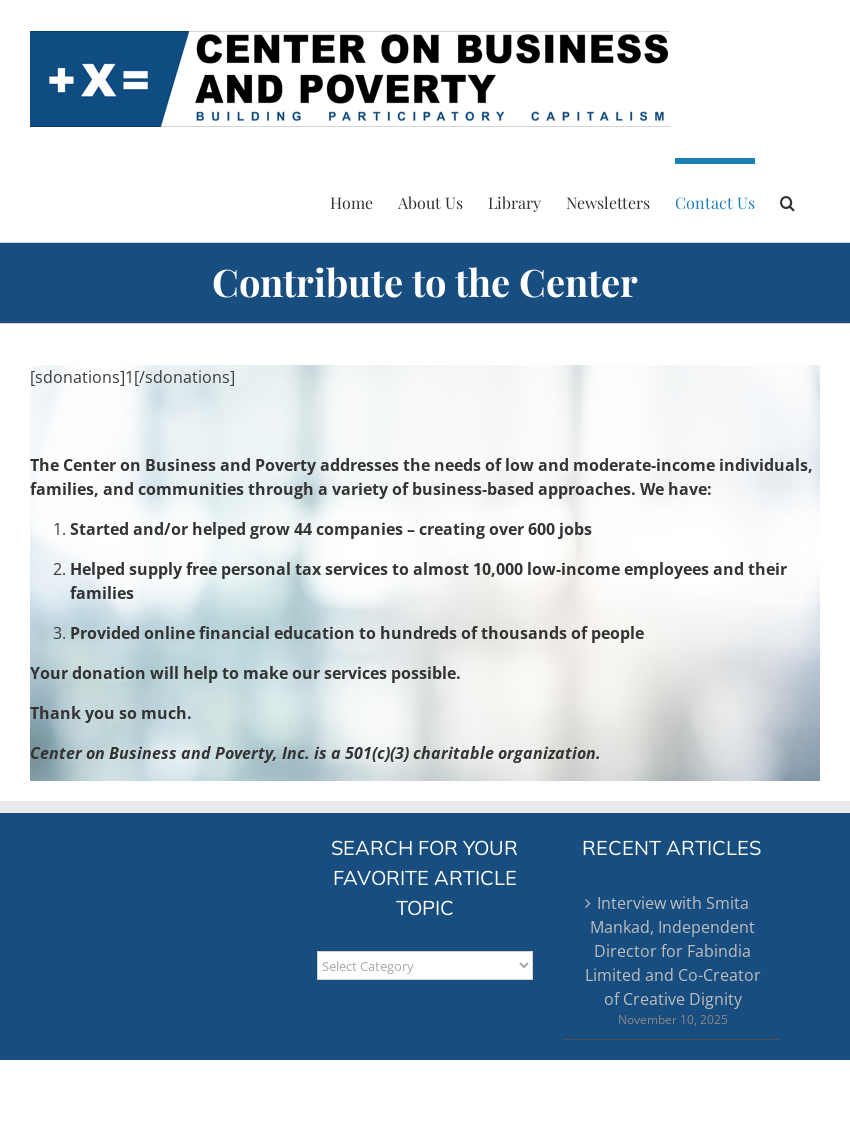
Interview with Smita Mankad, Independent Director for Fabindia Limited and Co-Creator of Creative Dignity (673, 951)
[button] (787, 200)
